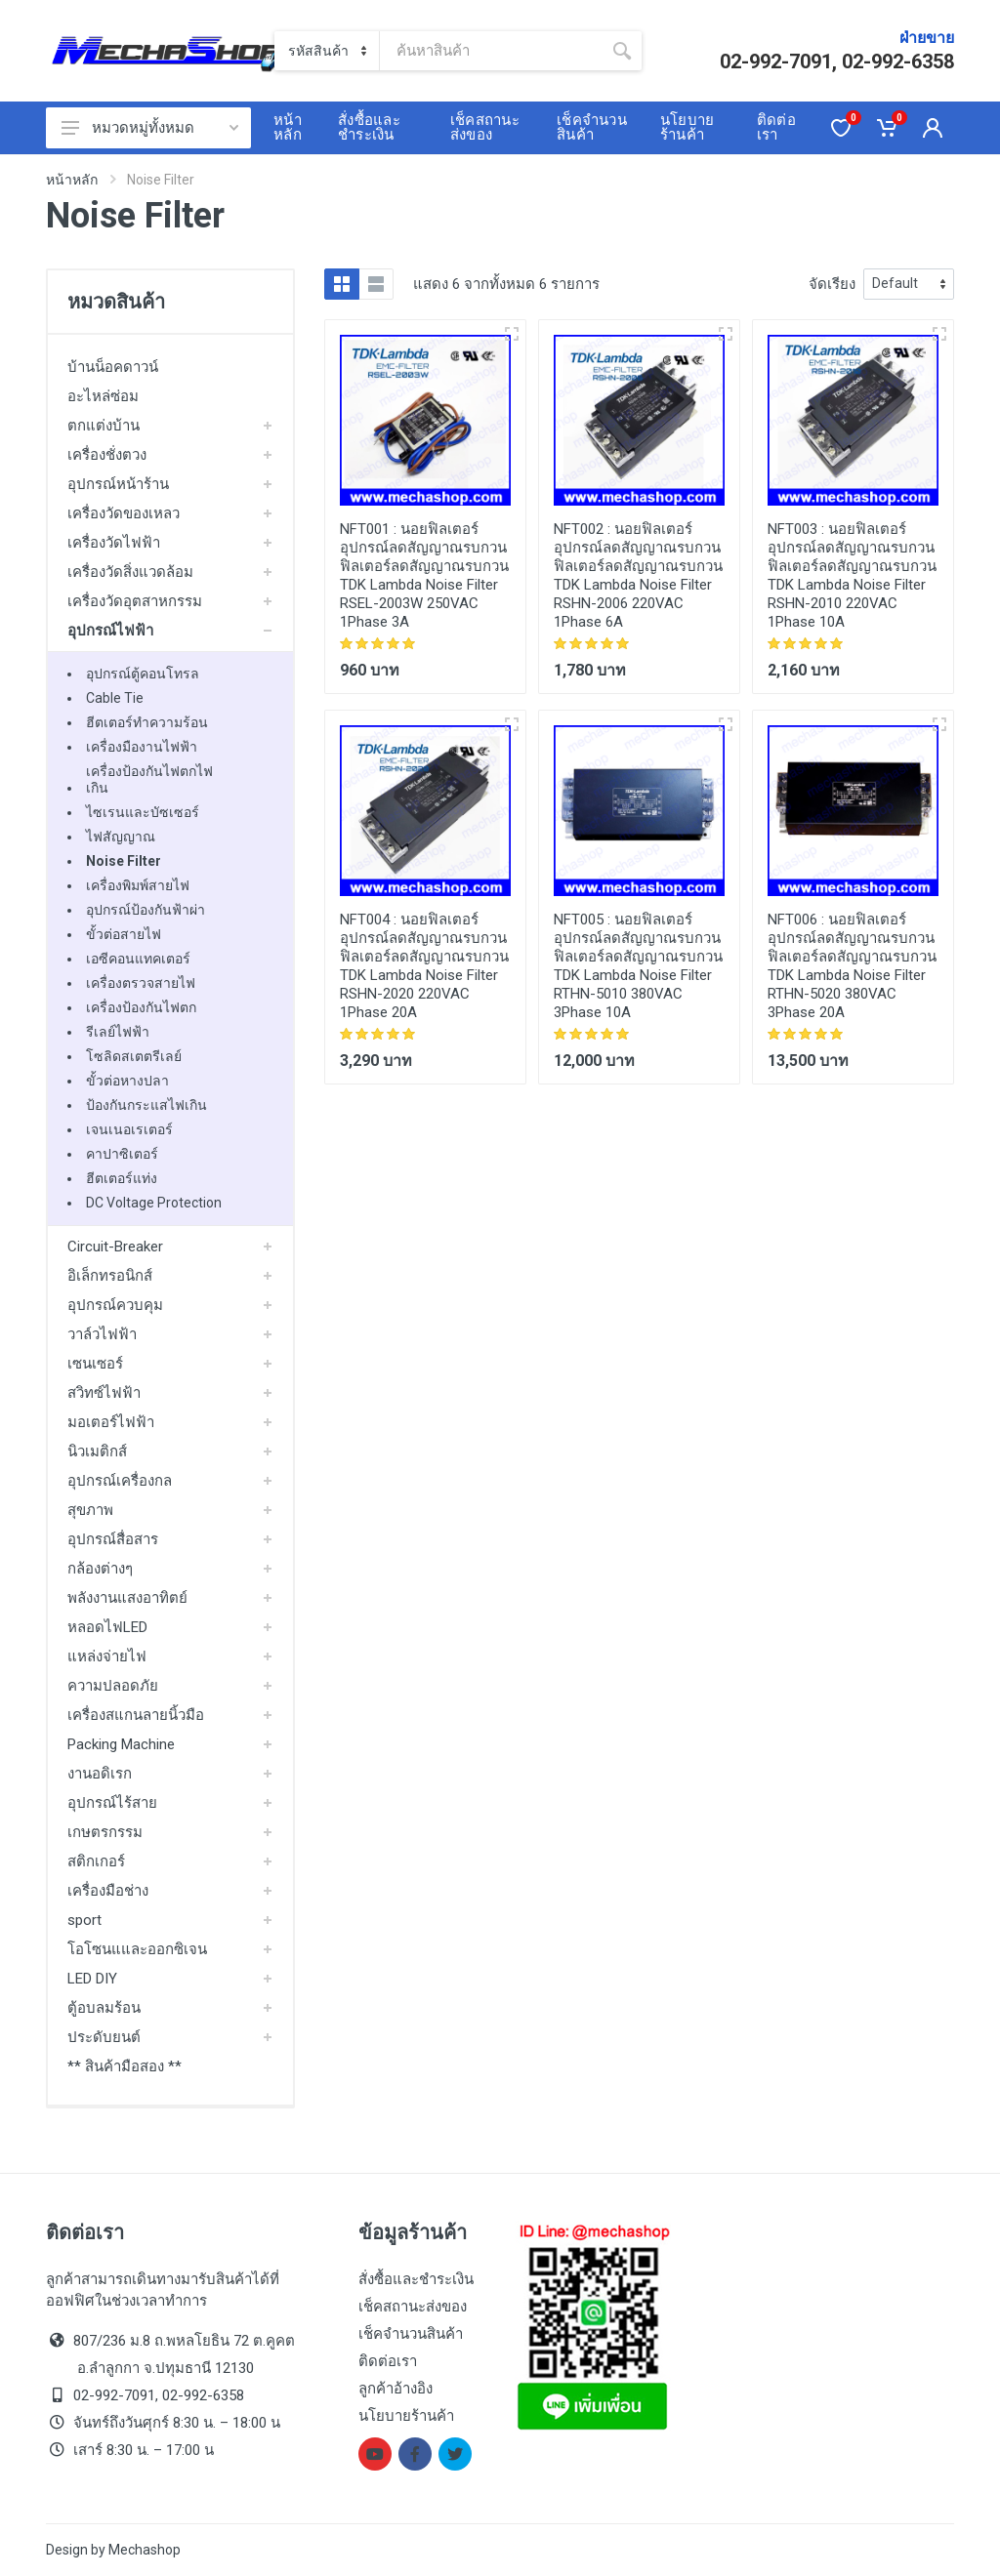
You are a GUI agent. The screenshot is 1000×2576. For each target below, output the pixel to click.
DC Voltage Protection (154, 1202)
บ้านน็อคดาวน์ (112, 367)
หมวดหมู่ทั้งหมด (150, 128)
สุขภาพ (90, 1510)
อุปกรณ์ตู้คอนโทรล (142, 673)
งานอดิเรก (99, 1773)
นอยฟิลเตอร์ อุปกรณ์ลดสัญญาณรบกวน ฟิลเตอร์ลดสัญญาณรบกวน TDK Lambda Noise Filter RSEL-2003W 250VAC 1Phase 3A (424, 575)
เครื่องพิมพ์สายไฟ (137, 885)
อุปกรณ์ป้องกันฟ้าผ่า (145, 910)
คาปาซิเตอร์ (122, 1154)
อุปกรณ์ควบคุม (115, 1305)
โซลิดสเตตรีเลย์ (134, 1056)
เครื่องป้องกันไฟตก (141, 1007)
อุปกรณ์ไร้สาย (112, 1803)
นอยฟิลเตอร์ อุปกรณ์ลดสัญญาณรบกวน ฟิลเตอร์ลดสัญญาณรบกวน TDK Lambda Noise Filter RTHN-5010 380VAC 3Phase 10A (638, 966)
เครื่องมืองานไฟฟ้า (141, 747)
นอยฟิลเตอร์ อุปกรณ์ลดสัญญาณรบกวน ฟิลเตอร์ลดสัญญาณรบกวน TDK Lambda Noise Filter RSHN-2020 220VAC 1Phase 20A (424, 966)
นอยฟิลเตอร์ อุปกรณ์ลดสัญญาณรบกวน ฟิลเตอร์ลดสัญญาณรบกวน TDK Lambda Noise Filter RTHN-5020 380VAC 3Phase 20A (852, 966)
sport (84, 1920)
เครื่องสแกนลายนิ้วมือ (135, 1715)
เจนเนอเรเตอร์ (129, 1129)
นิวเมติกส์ (97, 1451)
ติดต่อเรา (387, 2361)
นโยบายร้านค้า (406, 2416)
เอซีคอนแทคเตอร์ (138, 958)
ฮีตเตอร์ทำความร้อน (147, 722)
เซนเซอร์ (95, 1363)
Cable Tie (115, 698)
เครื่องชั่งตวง (106, 455)
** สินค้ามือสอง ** (124, 2066)
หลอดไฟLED (107, 1627)
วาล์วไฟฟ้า (102, 1334)
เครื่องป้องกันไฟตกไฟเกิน (149, 779)
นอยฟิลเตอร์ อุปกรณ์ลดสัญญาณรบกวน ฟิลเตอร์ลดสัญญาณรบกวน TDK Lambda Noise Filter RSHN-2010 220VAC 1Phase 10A (852, 575)
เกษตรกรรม (105, 1832)
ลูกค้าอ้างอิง (395, 2388)
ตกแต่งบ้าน (103, 425)
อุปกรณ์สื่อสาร (112, 1539)
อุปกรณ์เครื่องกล (119, 1481)
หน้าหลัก (72, 179)
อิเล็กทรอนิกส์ (109, 1276)
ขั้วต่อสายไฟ (123, 934)
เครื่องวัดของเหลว (123, 513)
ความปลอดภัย (112, 1686)
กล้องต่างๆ (100, 1568)
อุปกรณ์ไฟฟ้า (110, 630)
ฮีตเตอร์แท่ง (121, 1178)
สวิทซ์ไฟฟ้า (104, 1393)
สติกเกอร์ (96, 1861)
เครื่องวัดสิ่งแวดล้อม (130, 572)
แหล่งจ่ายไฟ (106, 1656)
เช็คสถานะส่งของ (412, 2306)
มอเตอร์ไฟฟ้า (110, 1422)
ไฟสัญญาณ (120, 836)
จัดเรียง (832, 284)
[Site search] (491, 50)
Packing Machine (121, 1744)
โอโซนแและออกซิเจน (137, 1949)
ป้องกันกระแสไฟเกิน (146, 1105)
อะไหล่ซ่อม (103, 396)
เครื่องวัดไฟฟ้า (113, 543)
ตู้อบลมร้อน (104, 2008)
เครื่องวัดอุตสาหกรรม (134, 601)
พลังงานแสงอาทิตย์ (127, 1598)
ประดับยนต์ (104, 2037)
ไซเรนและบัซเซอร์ (142, 812)
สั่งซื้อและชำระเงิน (416, 2279)
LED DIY (92, 1978)
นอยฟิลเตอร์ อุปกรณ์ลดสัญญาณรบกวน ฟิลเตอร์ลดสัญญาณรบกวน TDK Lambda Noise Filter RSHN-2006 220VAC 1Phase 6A (638, 575)
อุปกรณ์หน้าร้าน (118, 484)
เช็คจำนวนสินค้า (410, 2334)
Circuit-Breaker (115, 1246)
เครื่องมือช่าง (107, 1891)
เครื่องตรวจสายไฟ (140, 983)
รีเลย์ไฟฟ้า (117, 1032)
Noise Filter (123, 861)
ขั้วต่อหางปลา (127, 1080)
